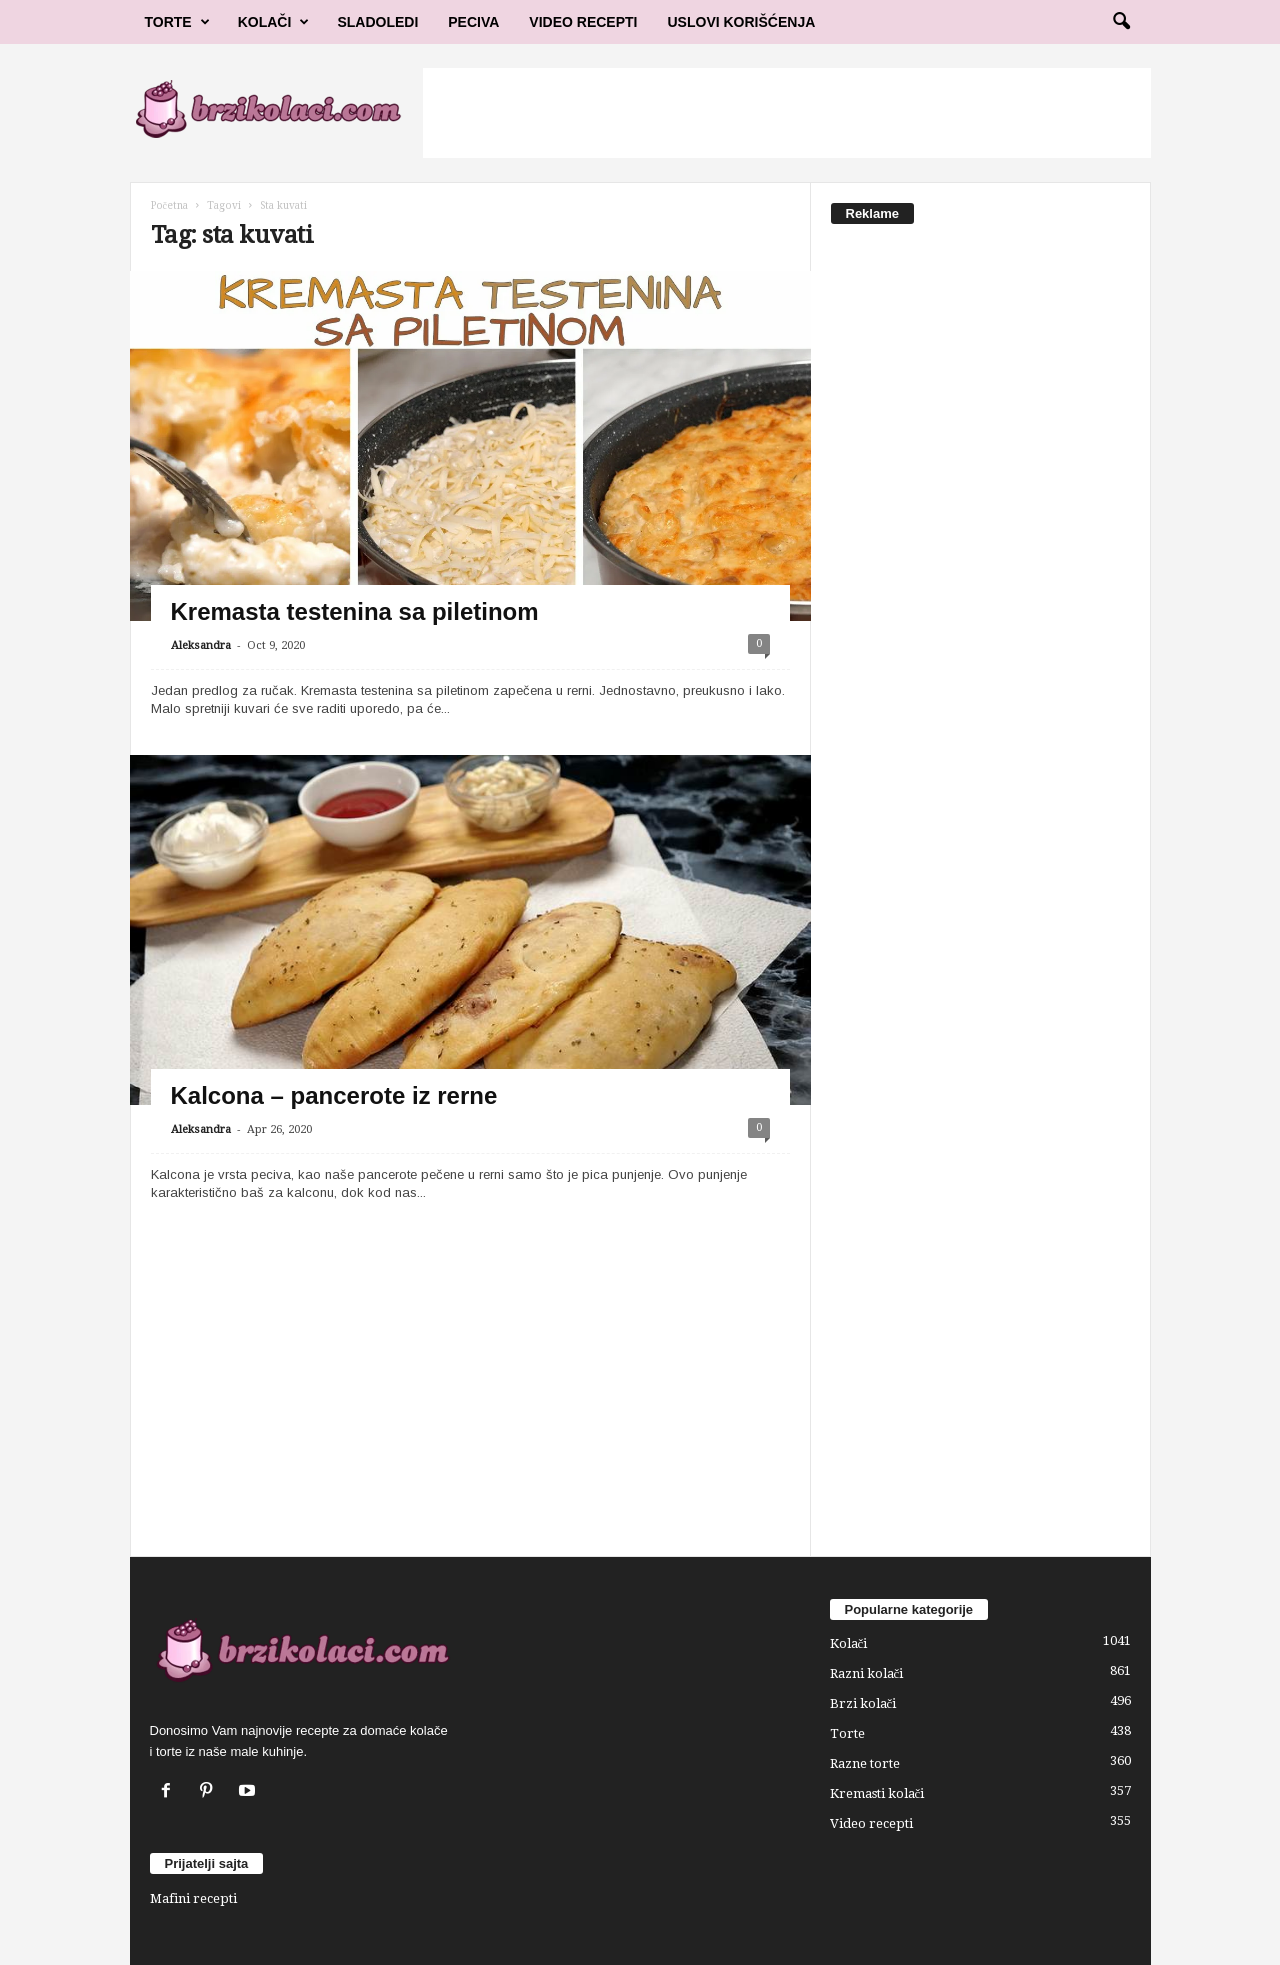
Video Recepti (583, 22)
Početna (169, 205)
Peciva (473, 22)
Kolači (274, 22)
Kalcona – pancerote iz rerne (334, 1095)
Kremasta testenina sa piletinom (355, 611)
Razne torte (865, 1763)
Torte (177, 22)
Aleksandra (201, 645)
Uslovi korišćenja (742, 22)
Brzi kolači (863, 1703)
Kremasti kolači (877, 1793)
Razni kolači (867, 1673)
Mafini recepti (193, 1898)
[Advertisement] (787, 113)
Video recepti (871, 1823)
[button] (1121, 22)
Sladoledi (377, 22)
